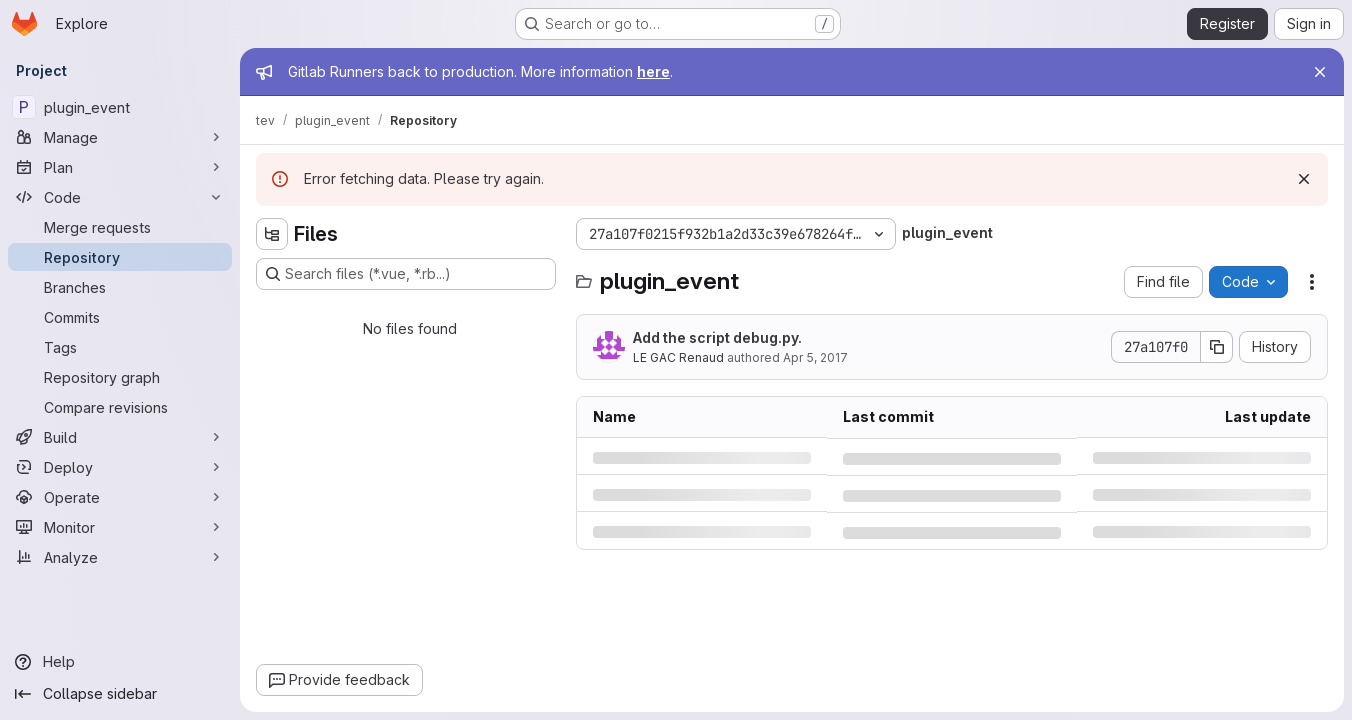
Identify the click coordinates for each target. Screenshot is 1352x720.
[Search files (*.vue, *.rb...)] (406, 274)
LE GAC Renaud (678, 357)
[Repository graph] (120, 377)
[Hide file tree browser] (272, 234)
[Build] (120, 437)
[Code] (120, 197)
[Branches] (120, 287)
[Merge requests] (120, 227)
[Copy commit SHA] (1217, 347)
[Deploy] (120, 467)
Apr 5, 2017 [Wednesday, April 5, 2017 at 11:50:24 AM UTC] (815, 357)
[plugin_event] (120, 107)
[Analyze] (120, 557)
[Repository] (120, 257)
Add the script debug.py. (717, 337)
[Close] (1320, 72)
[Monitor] (120, 527)
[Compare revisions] (120, 407)
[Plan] (120, 167)
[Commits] (120, 317)
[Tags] (120, 347)
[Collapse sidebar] (120, 694)
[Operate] (120, 497)
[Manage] (120, 137)
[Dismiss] (1304, 179)
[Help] (120, 662)
